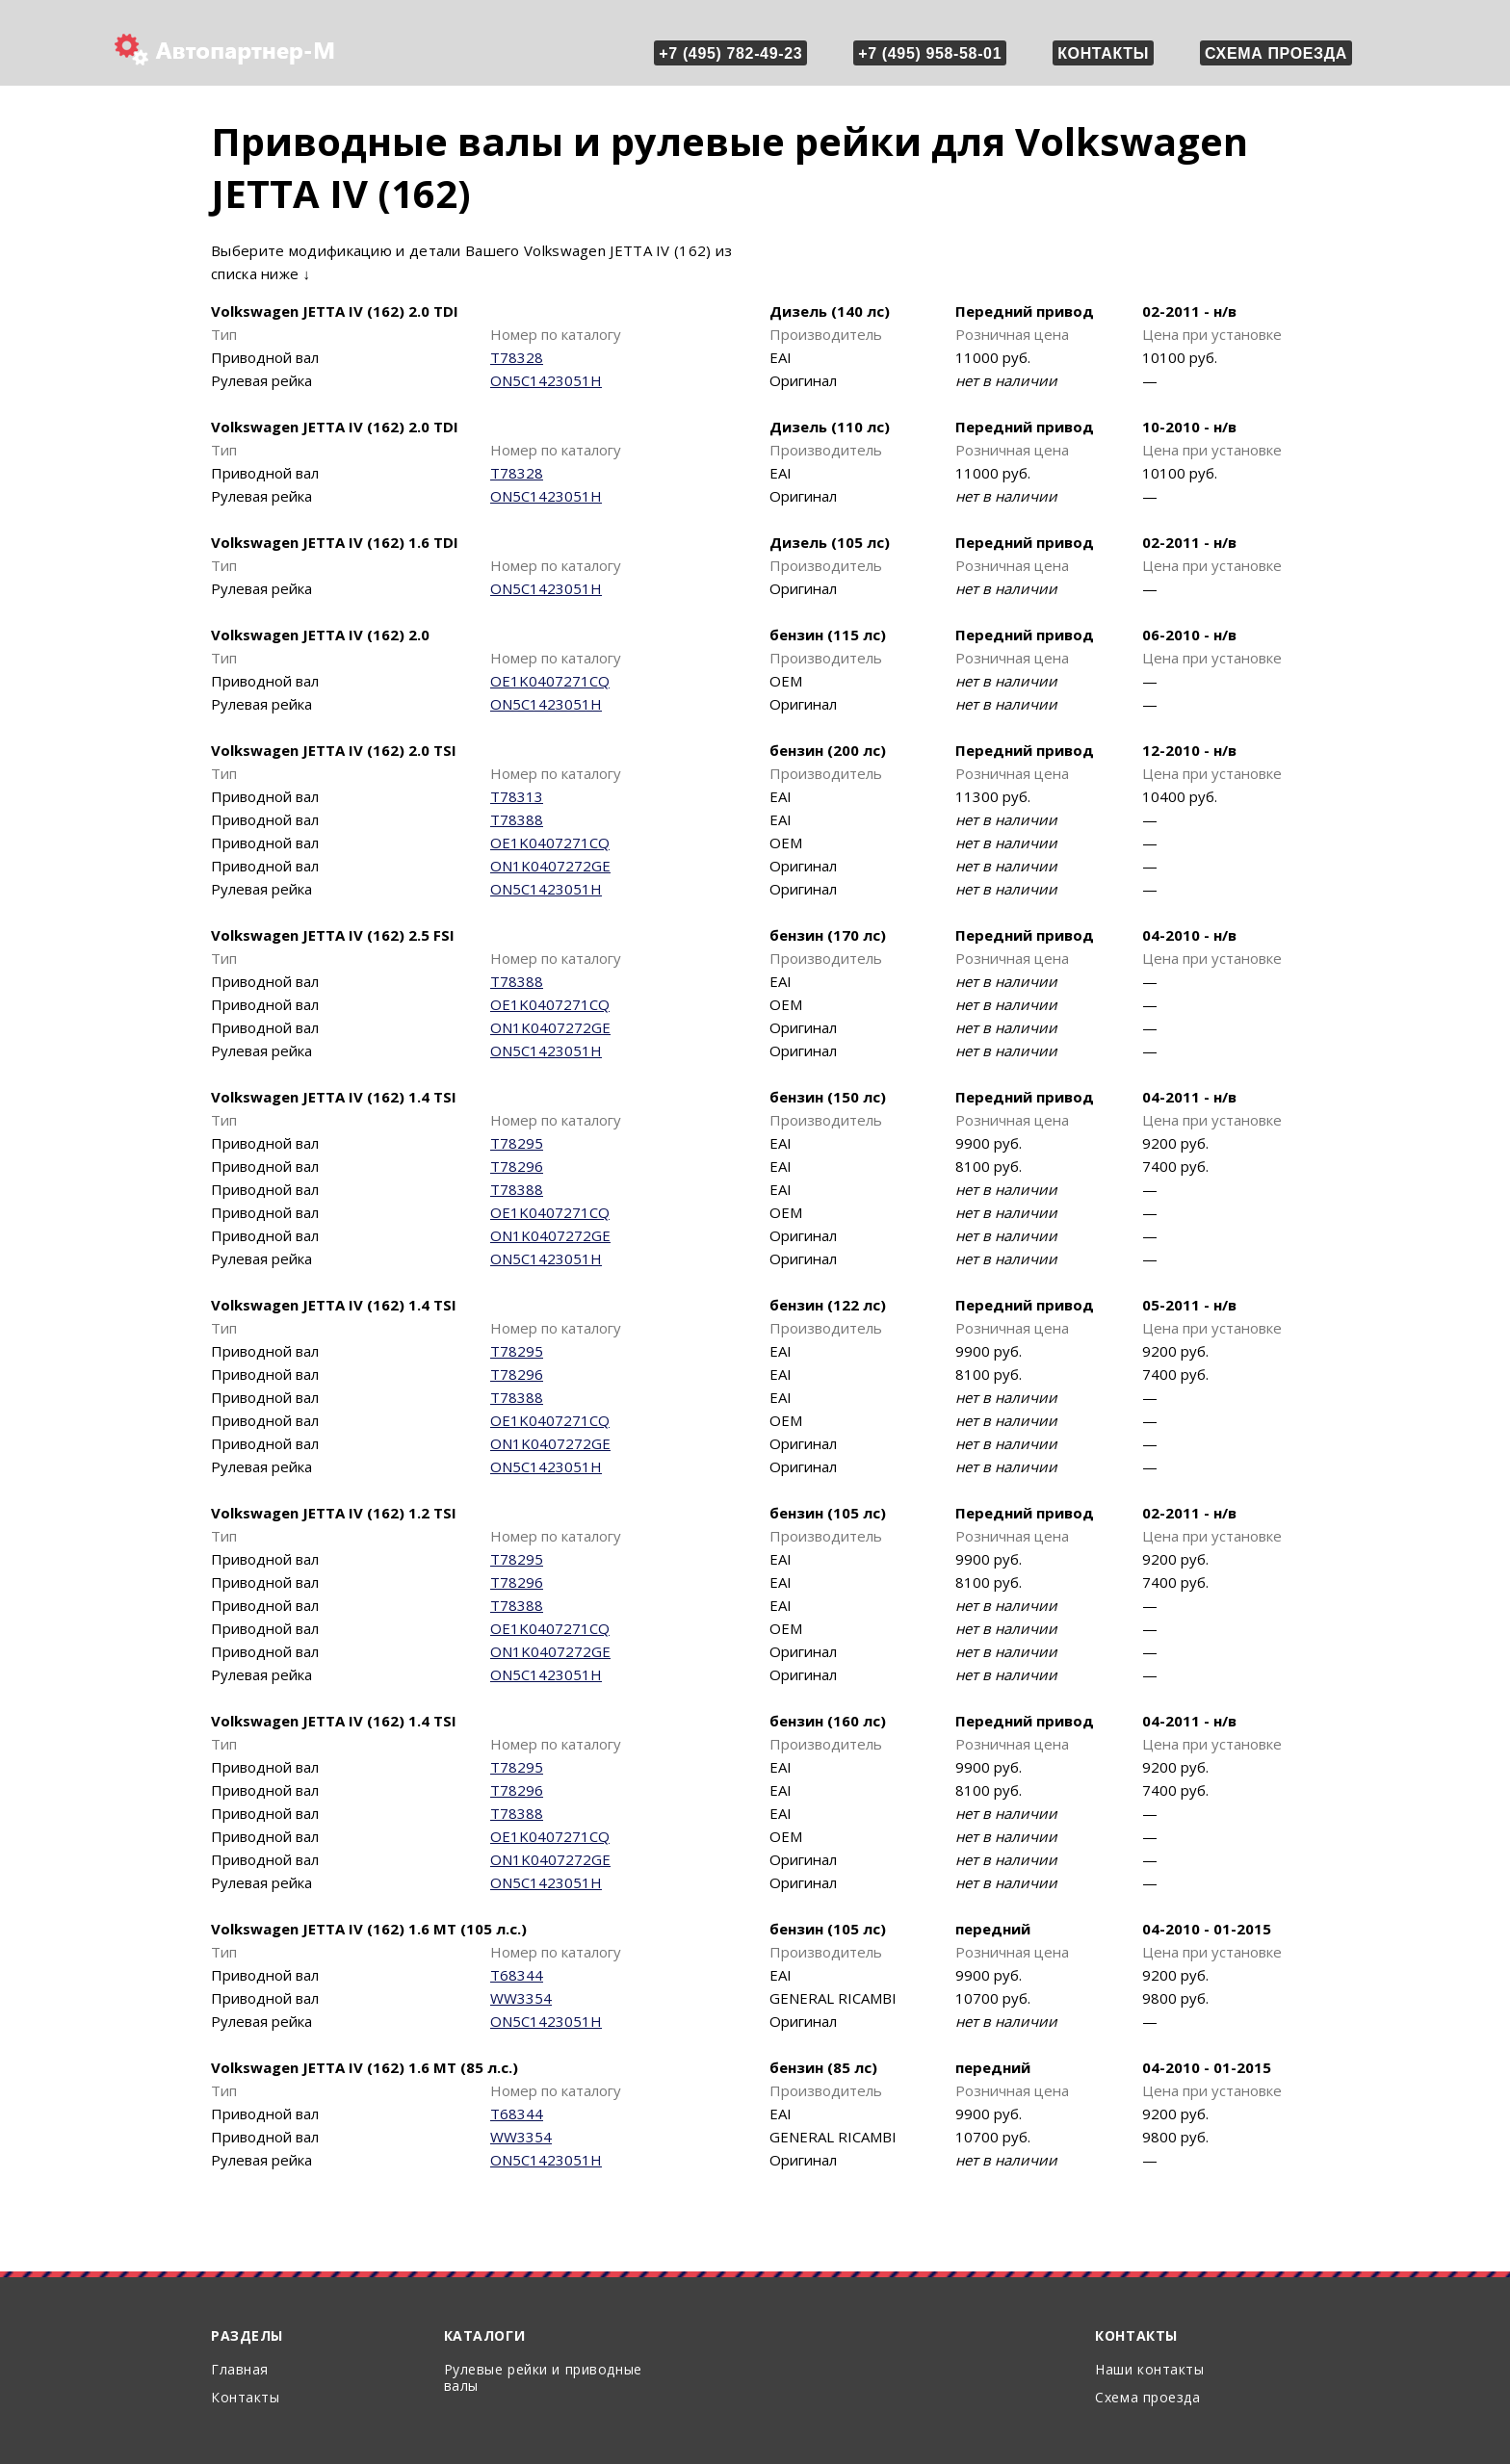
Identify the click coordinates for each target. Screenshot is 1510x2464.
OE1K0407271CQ (550, 680)
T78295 (516, 1143)
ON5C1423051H (546, 380)
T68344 (516, 1974)
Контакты (1103, 53)
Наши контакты (1149, 2369)
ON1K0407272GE (550, 865)
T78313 (516, 796)
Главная (240, 2369)
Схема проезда (1276, 53)
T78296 (516, 1166)
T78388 (516, 819)
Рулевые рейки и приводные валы (543, 2377)
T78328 (516, 357)
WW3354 (521, 1998)
